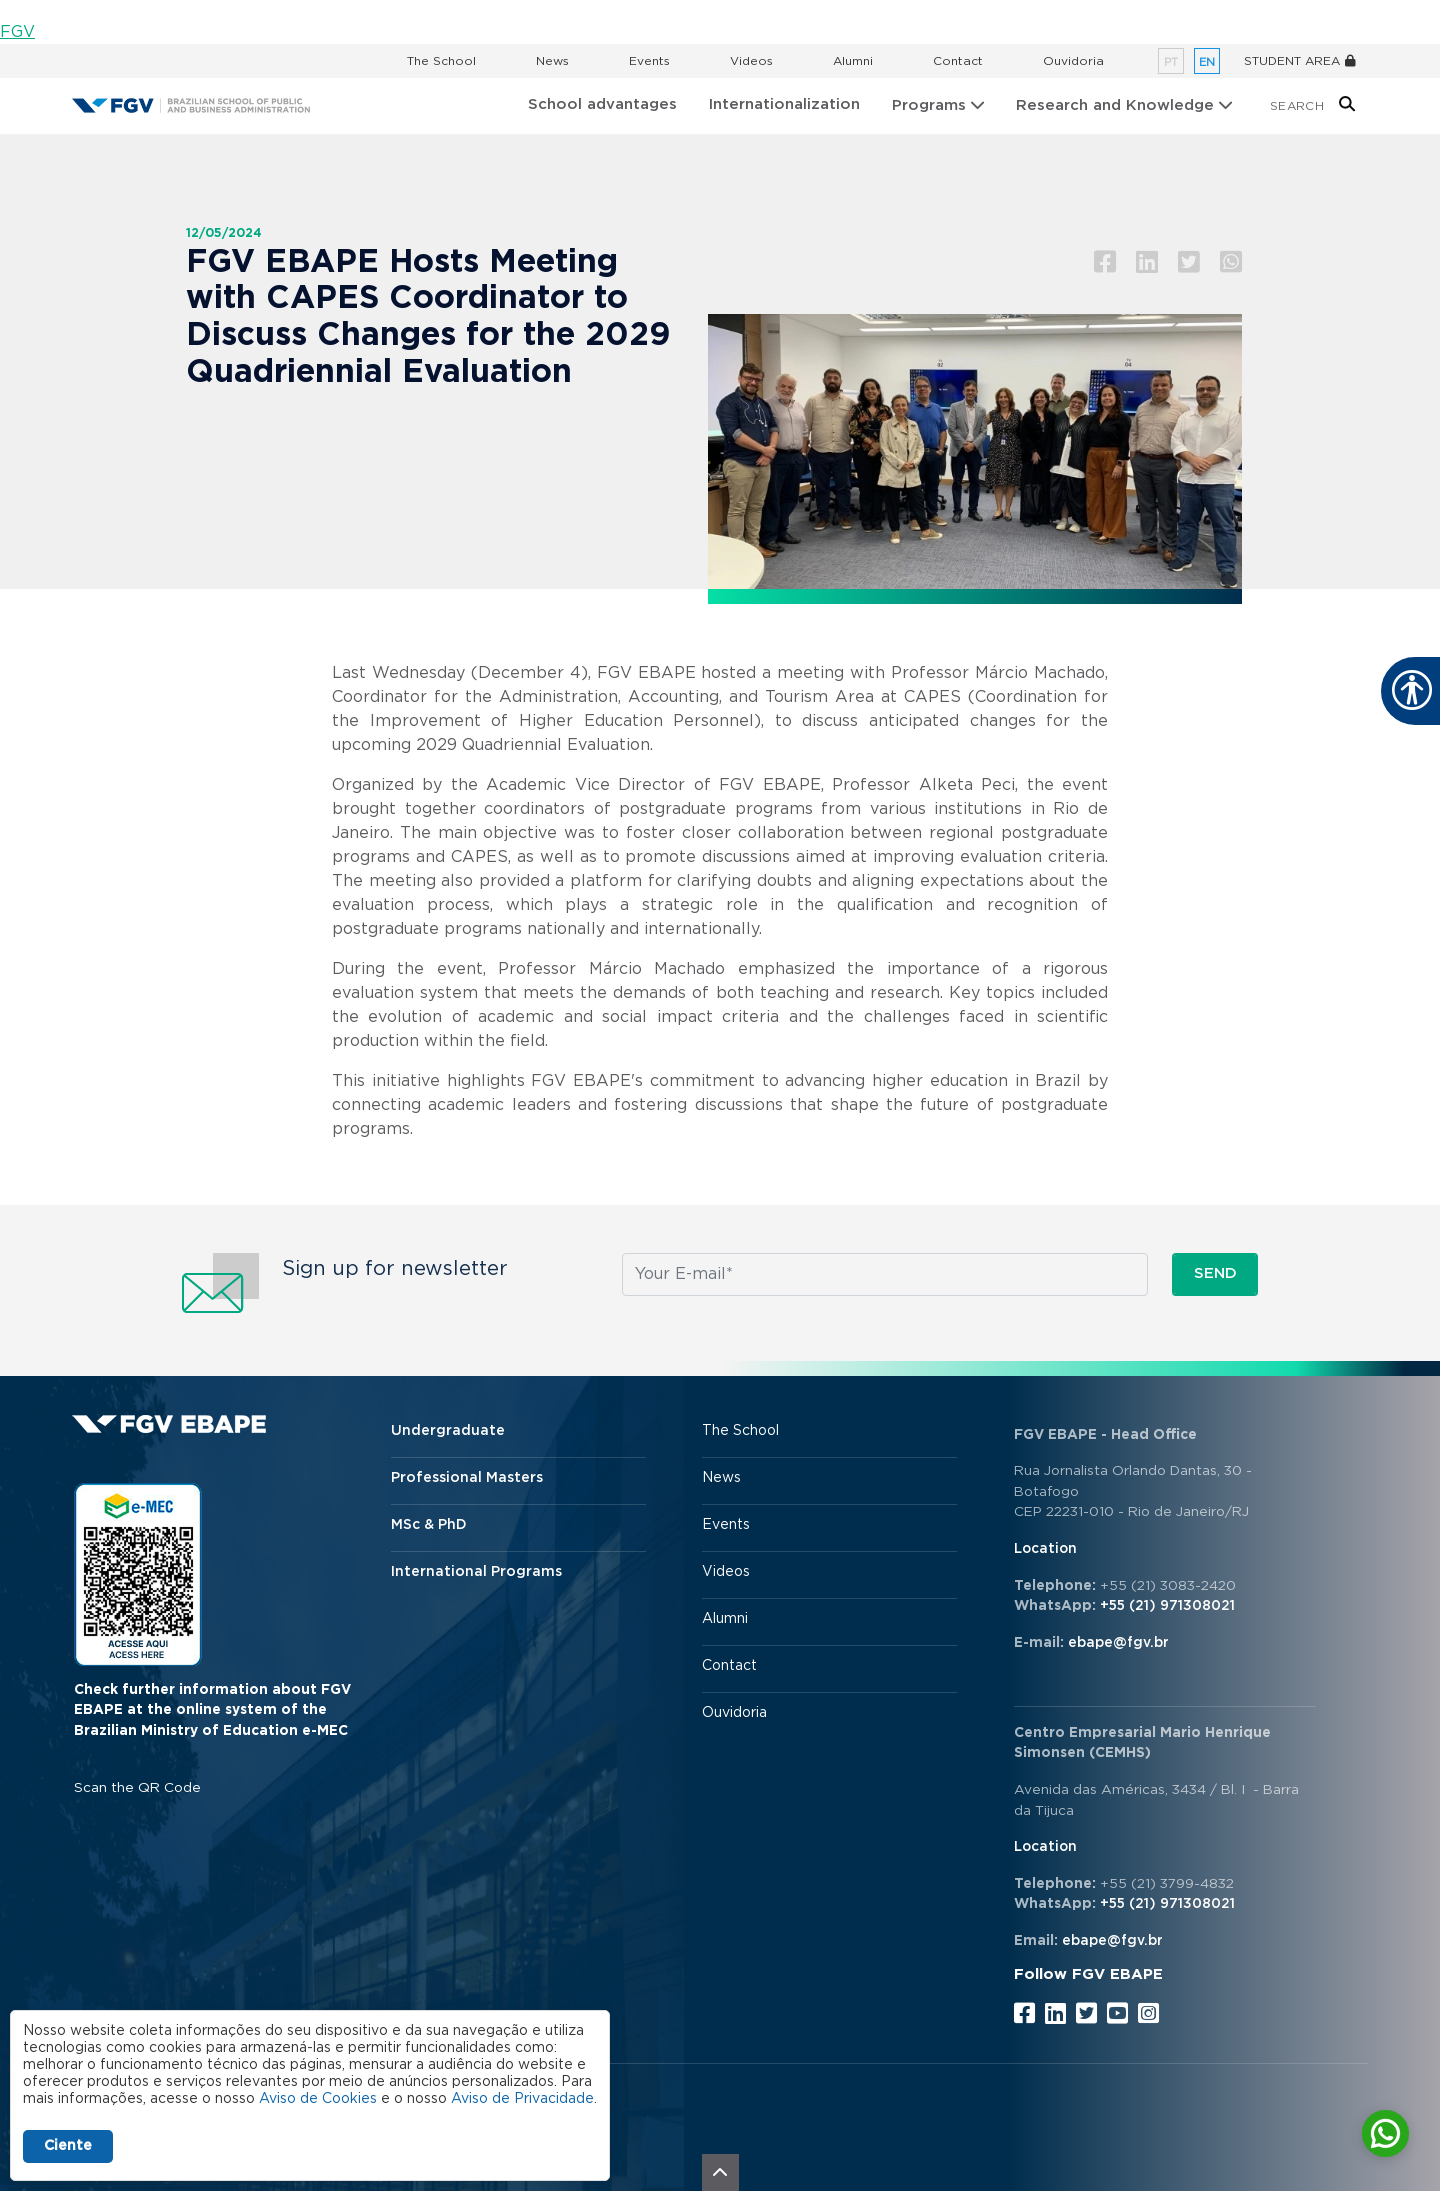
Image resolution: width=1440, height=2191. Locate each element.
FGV (17, 32)
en (1207, 62)
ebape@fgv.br (1118, 1643)
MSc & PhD (429, 1525)
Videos (751, 61)
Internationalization (784, 104)
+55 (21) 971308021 (1167, 1606)
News (552, 61)
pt (1171, 62)
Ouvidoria (1073, 61)
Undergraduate (448, 1431)
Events (649, 61)
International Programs (476, 1572)
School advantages (602, 104)
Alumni (853, 61)
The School (441, 61)
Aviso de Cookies (318, 2099)
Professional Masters (467, 1478)
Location (1045, 1549)
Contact (958, 61)
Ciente (68, 2146)
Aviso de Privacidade (522, 2099)
